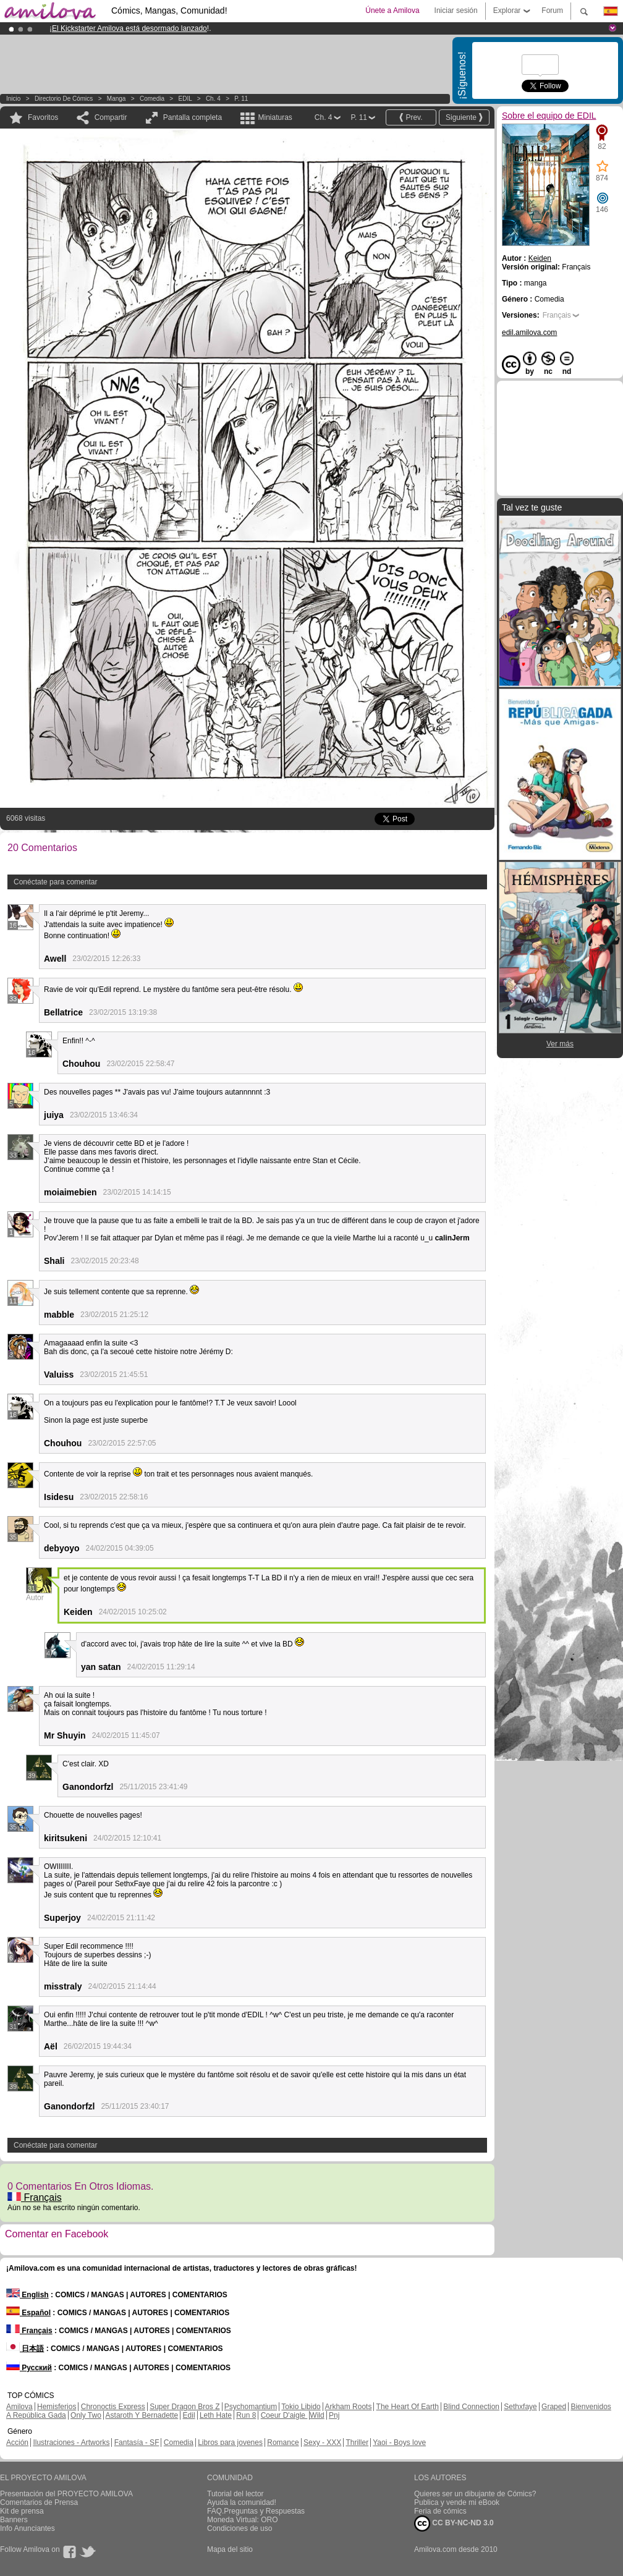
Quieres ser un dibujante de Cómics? (475, 2493)
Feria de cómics (440, 2511)
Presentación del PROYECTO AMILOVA (66, 2493)
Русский (29, 2367)
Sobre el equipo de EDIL (549, 116)
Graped (553, 2406)
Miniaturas (275, 117)
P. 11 (241, 98)
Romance (283, 2442)
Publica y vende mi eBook (456, 2502)
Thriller (356, 2442)
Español (28, 2312)
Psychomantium (250, 2406)
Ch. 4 (213, 98)
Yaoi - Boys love (399, 2442)
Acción (17, 2442)
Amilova (19, 2406)
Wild (317, 2415)
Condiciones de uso (239, 2528)
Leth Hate (216, 2415)
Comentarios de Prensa (39, 2502)
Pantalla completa (192, 117)
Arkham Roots (347, 2406)
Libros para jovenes (230, 2442)
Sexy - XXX (322, 2442)
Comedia (152, 98)
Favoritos (43, 117)
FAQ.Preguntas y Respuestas (256, 2511)
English (27, 2294)
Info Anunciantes (27, 2528)
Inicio (13, 98)
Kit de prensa (22, 2511)
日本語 (25, 2348)
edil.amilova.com (529, 332)
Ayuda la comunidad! (241, 2502)
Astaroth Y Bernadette (142, 2415)
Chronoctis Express (113, 2406)
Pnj (334, 2415)
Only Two (85, 2415)
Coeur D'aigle (284, 2415)
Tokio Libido (300, 2406)
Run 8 (246, 2415)
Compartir (111, 117)
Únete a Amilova (392, 10)
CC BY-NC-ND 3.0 (454, 2523)
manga (116, 98)
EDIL (185, 98)
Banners (14, 2519)
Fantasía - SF (136, 2442)
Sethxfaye (520, 2406)
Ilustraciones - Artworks (71, 2442)
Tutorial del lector (235, 2493)
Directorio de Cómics (64, 98)
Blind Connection (471, 2406)
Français (34, 2197)
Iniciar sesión (456, 10)
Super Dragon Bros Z (184, 2406)
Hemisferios (56, 2406)
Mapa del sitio (230, 2549)
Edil (189, 2415)
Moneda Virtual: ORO (242, 2519)
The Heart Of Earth (407, 2406)
